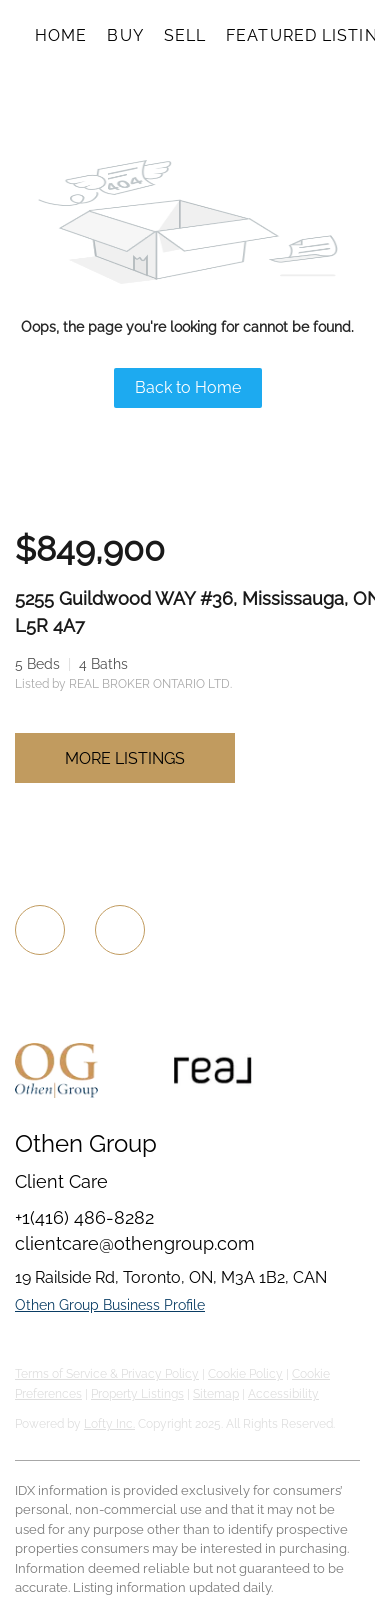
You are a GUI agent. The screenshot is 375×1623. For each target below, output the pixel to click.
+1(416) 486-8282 (84, 1217)
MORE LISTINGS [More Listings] (125, 758)
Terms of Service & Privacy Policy (107, 1374)
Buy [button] (125, 35)
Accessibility (283, 1394)
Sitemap (216, 1394)
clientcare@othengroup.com (135, 1243)
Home (61, 35)
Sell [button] (185, 35)
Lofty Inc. (109, 1424)
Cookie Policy (245, 1374)
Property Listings (137, 1394)
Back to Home (188, 387)
